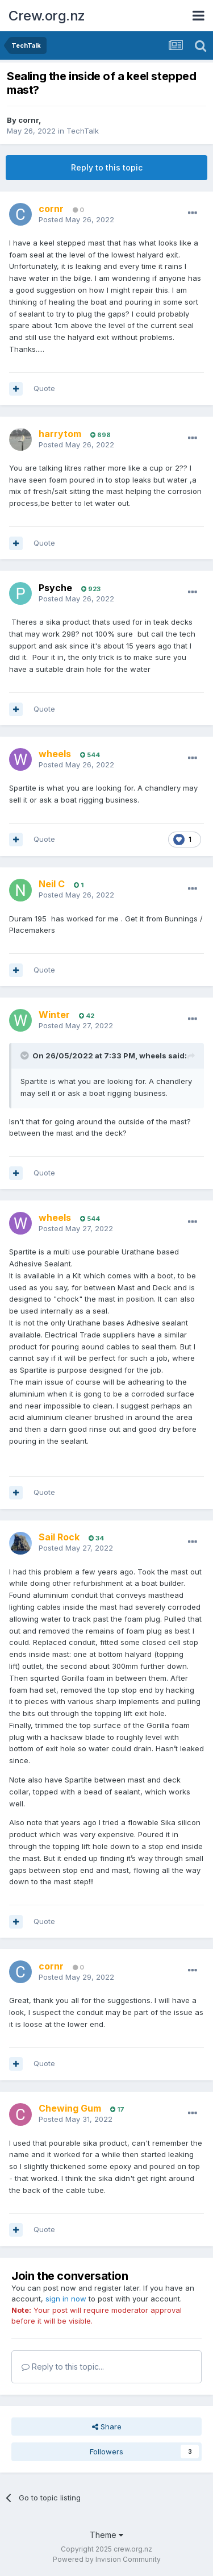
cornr (28, 119)
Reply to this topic (107, 167)
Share (107, 2426)
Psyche (55, 587)
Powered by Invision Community (107, 2559)
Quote (44, 388)
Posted (76, 219)
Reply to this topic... (63, 2366)
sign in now (65, 2298)
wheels (152, 1055)
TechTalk (82, 130)
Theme (106, 2535)
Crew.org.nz (47, 15)
